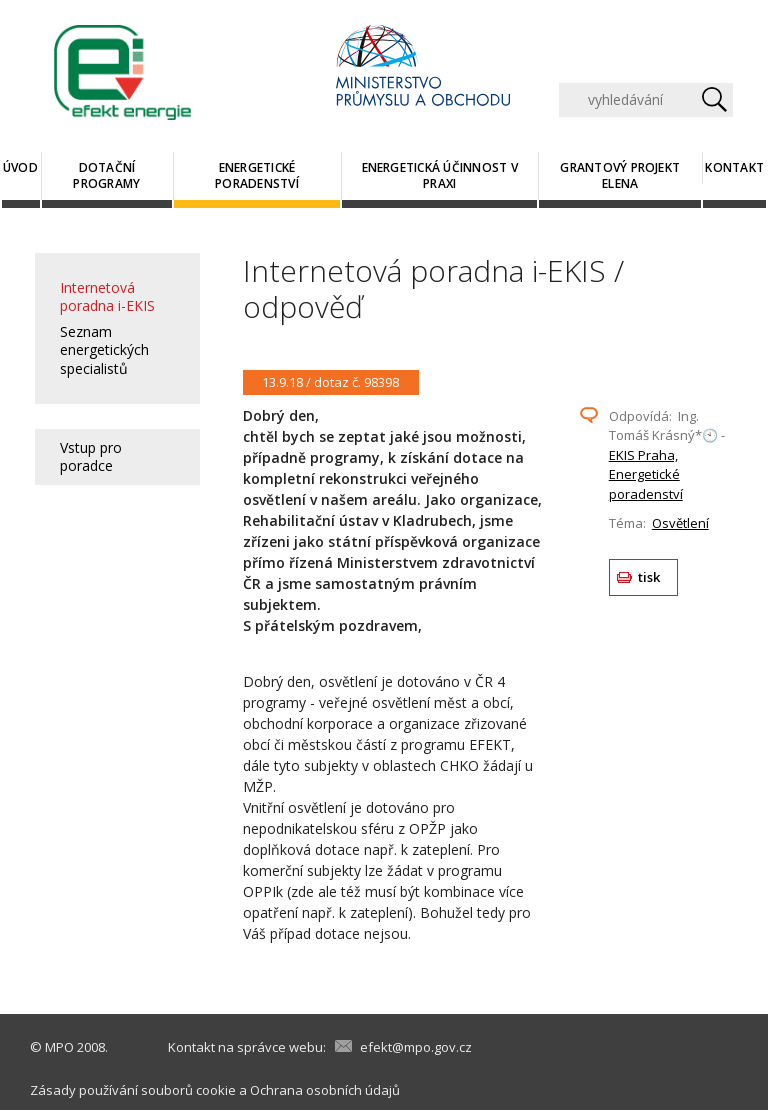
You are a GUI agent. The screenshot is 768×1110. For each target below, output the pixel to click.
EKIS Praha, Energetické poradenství (646, 474)
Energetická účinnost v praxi (440, 175)
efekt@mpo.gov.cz (416, 1047)
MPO (59, 1047)
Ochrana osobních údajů (325, 1090)
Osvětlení (680, 523)
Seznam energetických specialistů (104, 349)
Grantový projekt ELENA (620, 175)
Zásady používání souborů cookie (133, 1090)
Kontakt (734, 167)
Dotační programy (106, 175)
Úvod (20, 167)
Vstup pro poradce (91, 456)
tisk (649, 577)
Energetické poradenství (257, 175)
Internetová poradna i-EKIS (107, 296)
